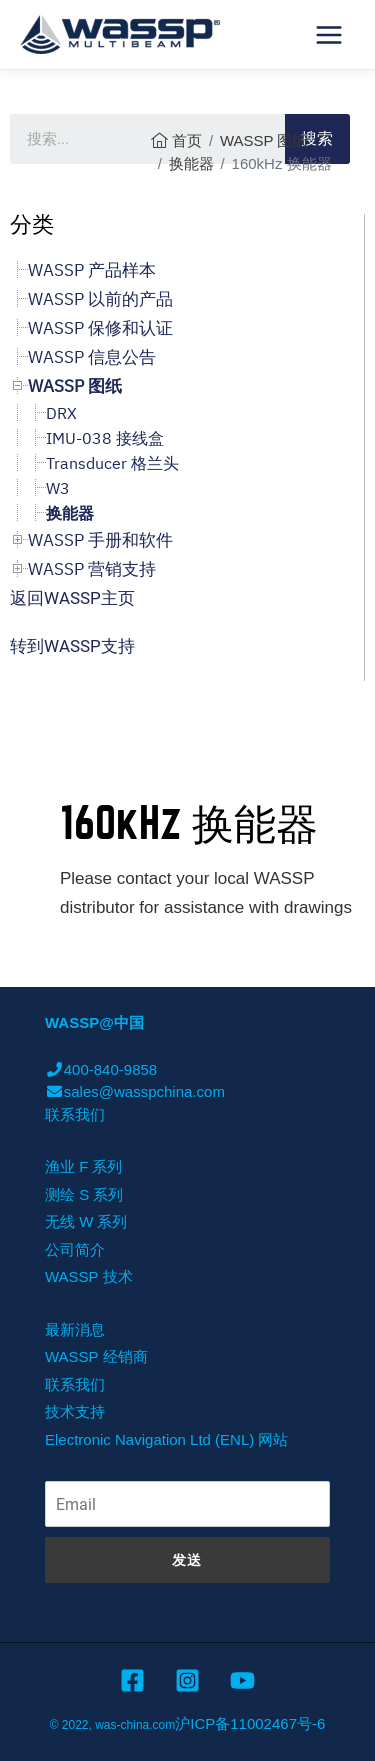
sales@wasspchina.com (135, 1091)
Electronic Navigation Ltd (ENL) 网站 (166, 1439)
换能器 (191, 163)
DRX (61, 413)
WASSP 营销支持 (92, 569)
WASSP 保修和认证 (100, 328)
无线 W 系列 (86, 1221)
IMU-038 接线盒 (105, 438)
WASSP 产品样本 (92, 270)
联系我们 (75, 1114)
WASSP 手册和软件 (100, 540)
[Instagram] (187, 1680)
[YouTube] (242, 1680)
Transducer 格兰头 (112, 463)
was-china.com (135, 1725)
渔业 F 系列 (84, 1166)
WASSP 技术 (89, 1276)
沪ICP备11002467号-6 (250, 1723)
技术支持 (75, 1411)
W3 (58, 488)
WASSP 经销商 (96, 1356)
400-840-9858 (101, 1069)
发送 (187, 1560)
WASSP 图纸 (264, 140)
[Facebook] (132, 1680)
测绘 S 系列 (84, 1194)
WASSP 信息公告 (92, 357)
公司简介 (75, 1249)
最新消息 (75, 1329)
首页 (187, 140)
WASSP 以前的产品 (100, 299)
